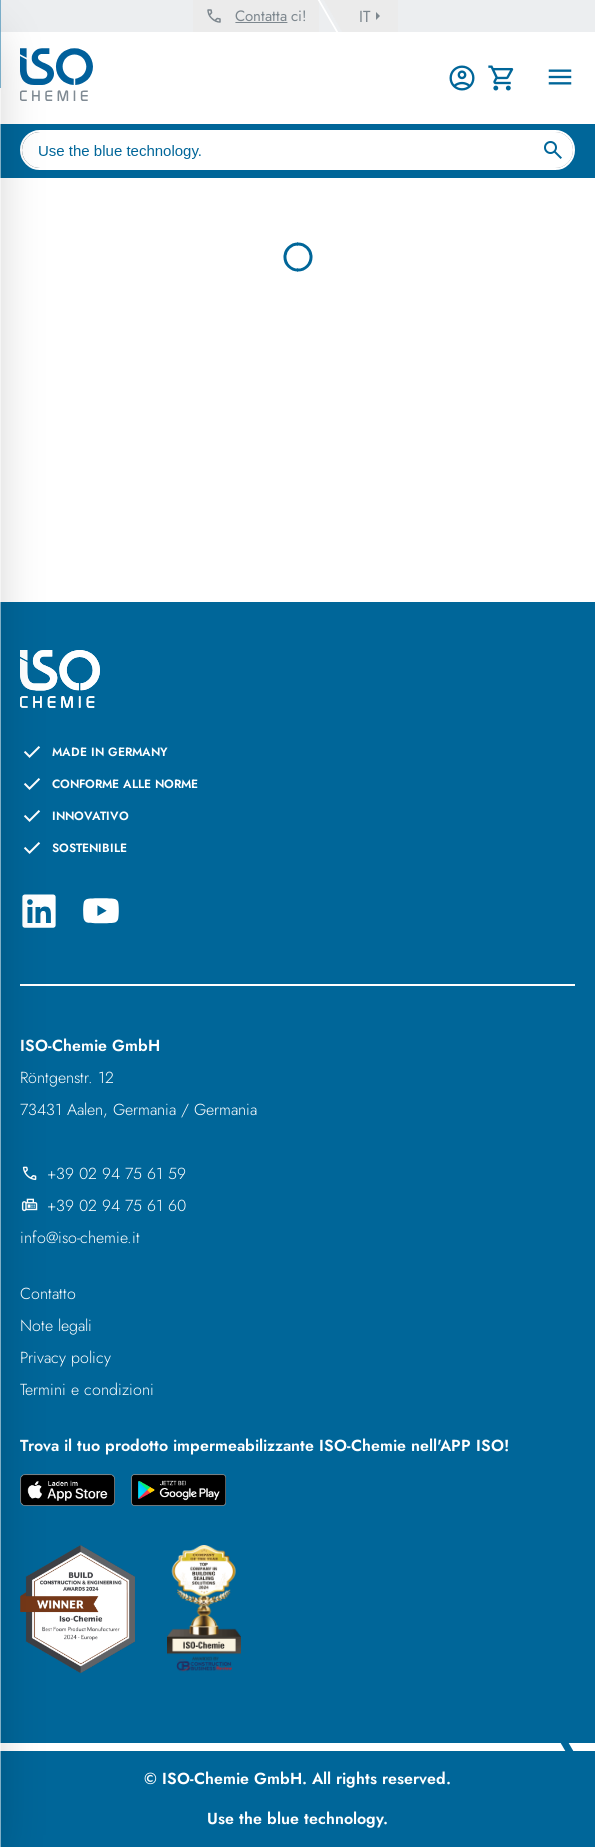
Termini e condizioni (87, 1389)
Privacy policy (65, 1357)
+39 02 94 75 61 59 (103, 1173)
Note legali (56, 1325)
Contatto (48, 1293)
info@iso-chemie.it (80, 1237)
